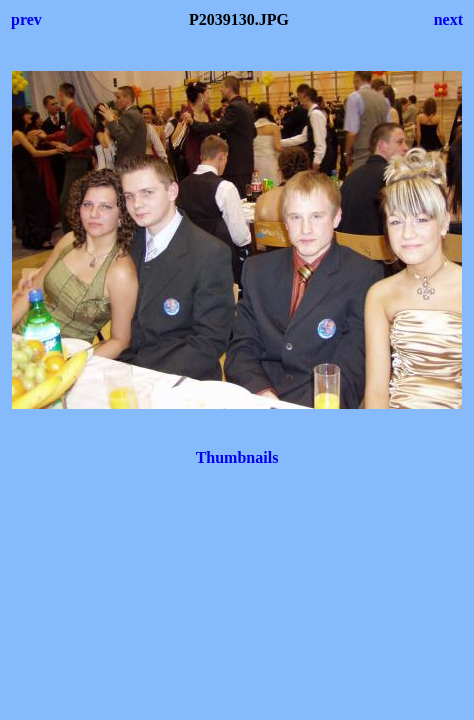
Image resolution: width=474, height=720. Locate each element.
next (448, 19)
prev (26, 19)
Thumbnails (237, 457)
